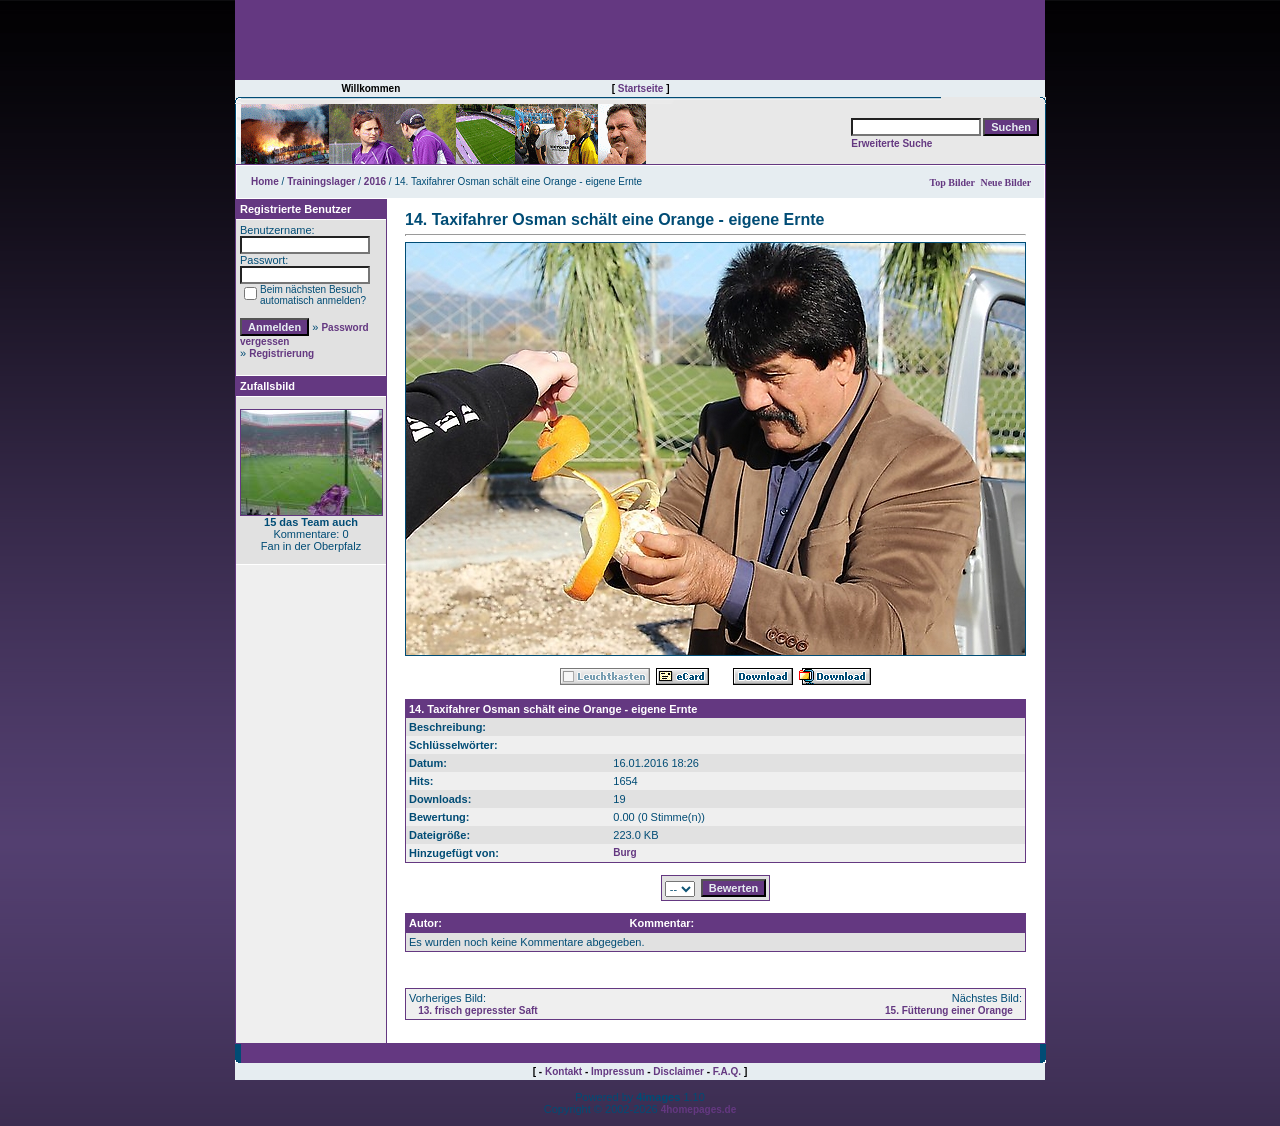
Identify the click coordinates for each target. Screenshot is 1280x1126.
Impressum (617, 1071)
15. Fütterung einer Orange (949, 1010)
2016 (375, 181)
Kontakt (563, 1071)
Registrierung (281, 353)
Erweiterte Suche (891, 143)
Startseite (641, 88)
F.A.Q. (727, 1071)
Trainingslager (321, 181)
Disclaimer (678, 1071)
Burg (624, 852)
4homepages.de (699, 1109)
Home (265, 181)
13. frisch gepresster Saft (478, 1010)
